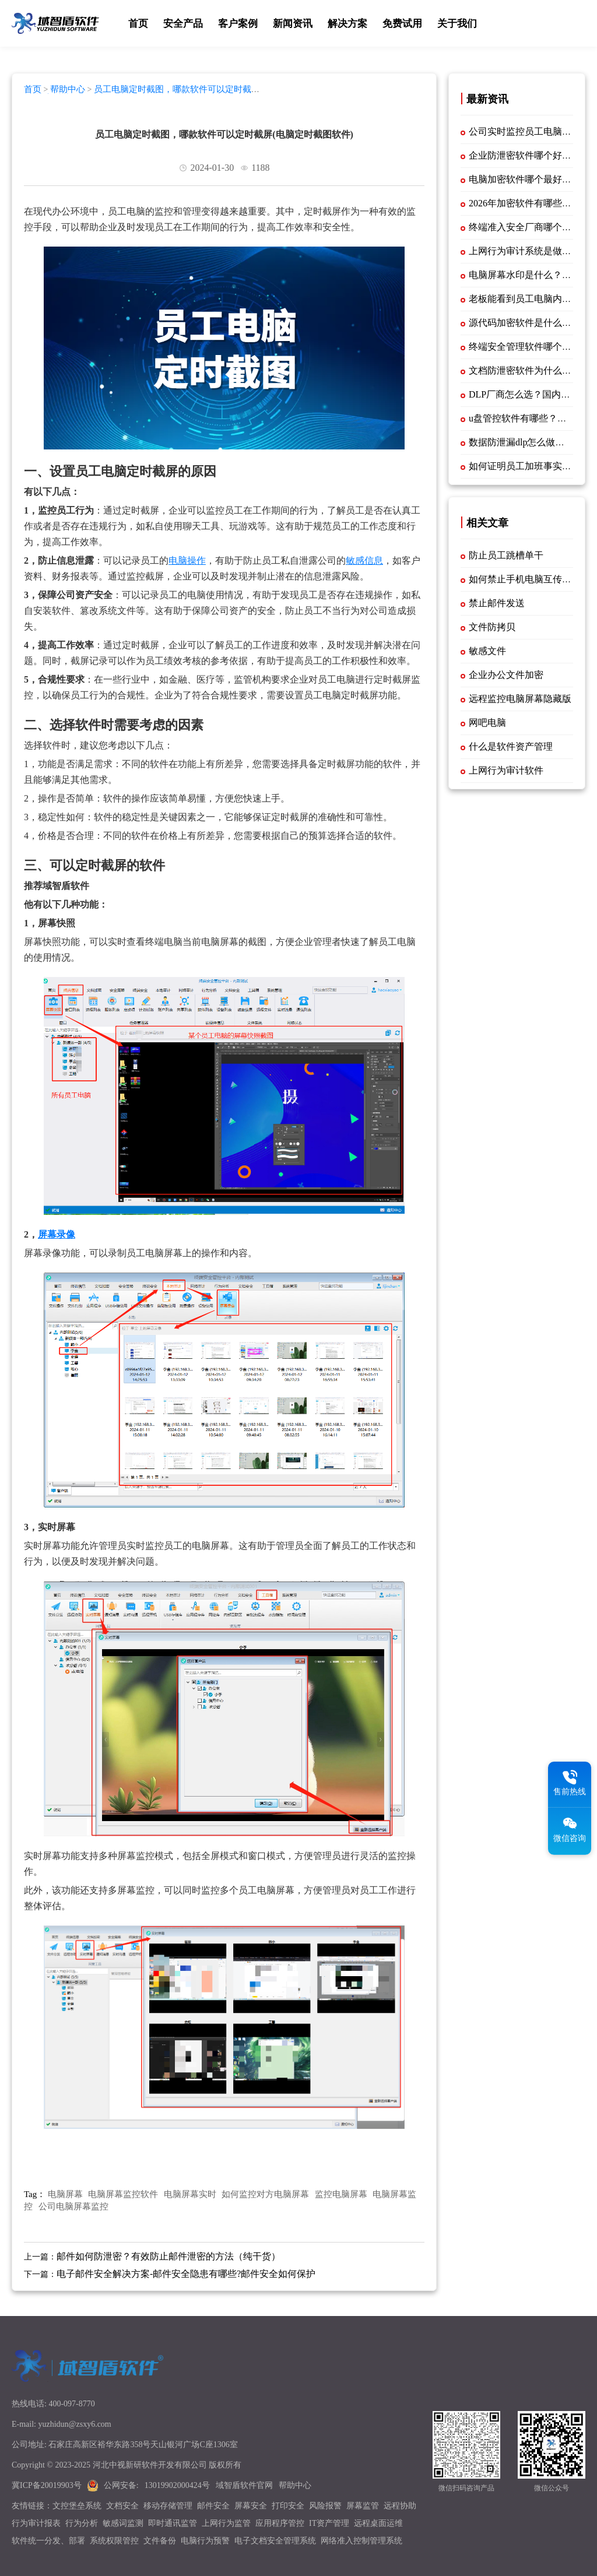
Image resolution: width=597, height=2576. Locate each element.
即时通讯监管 (172, 2523)
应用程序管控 (279, 2523)
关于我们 (457, 23)
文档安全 (122, 2505)
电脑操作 (187, 560)
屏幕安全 (250, 2505)
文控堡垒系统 (76, 2505)
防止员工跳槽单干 (506, 555)
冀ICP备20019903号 (47, 2485)
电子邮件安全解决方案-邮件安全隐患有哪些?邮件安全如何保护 (186, 2274)
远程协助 (400, 2505)
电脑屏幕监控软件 (123, 2194)
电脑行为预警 (205, 2540)
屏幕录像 (56, 1234)
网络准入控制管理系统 (361, 2540)
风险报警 (325, 2505)
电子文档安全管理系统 (275, 2540)
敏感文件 (487, 651)
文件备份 (159, 2540)
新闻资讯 (292, 23)
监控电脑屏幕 (341, 2194)
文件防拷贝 (492, 627)
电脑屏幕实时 (190, 2194)
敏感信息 (364, 560)
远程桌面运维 (378, 2523)
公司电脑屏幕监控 (73, 2206)
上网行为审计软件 (506, 770)
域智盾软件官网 (244, 2485)
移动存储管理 (167, 2505)
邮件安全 (213, 2505)
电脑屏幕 (65, 2194)
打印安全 (288, 2505)
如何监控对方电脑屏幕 (265, 2194)
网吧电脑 (487, 723)
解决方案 (347, 23)
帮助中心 (67, 89)
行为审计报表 (36, 2523)
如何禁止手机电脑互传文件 (525, 579)
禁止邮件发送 (497, 603)
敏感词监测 (123, 2523)
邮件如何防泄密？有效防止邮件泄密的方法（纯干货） (168, 2256)
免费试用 (402, 23)
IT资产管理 (329, 2523)
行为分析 (81, 2523)
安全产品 (183, 23)
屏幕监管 (362, 2505)
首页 (138, 23)
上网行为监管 (226, 2523)
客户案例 (238, 23)
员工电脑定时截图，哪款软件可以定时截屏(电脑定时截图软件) (142, 94)
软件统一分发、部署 (48, 2540)
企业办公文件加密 (506, 675)
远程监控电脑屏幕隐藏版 (520, 699)
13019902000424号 (177, 2485)
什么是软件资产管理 (511, 746)
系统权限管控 (114, 2540)
